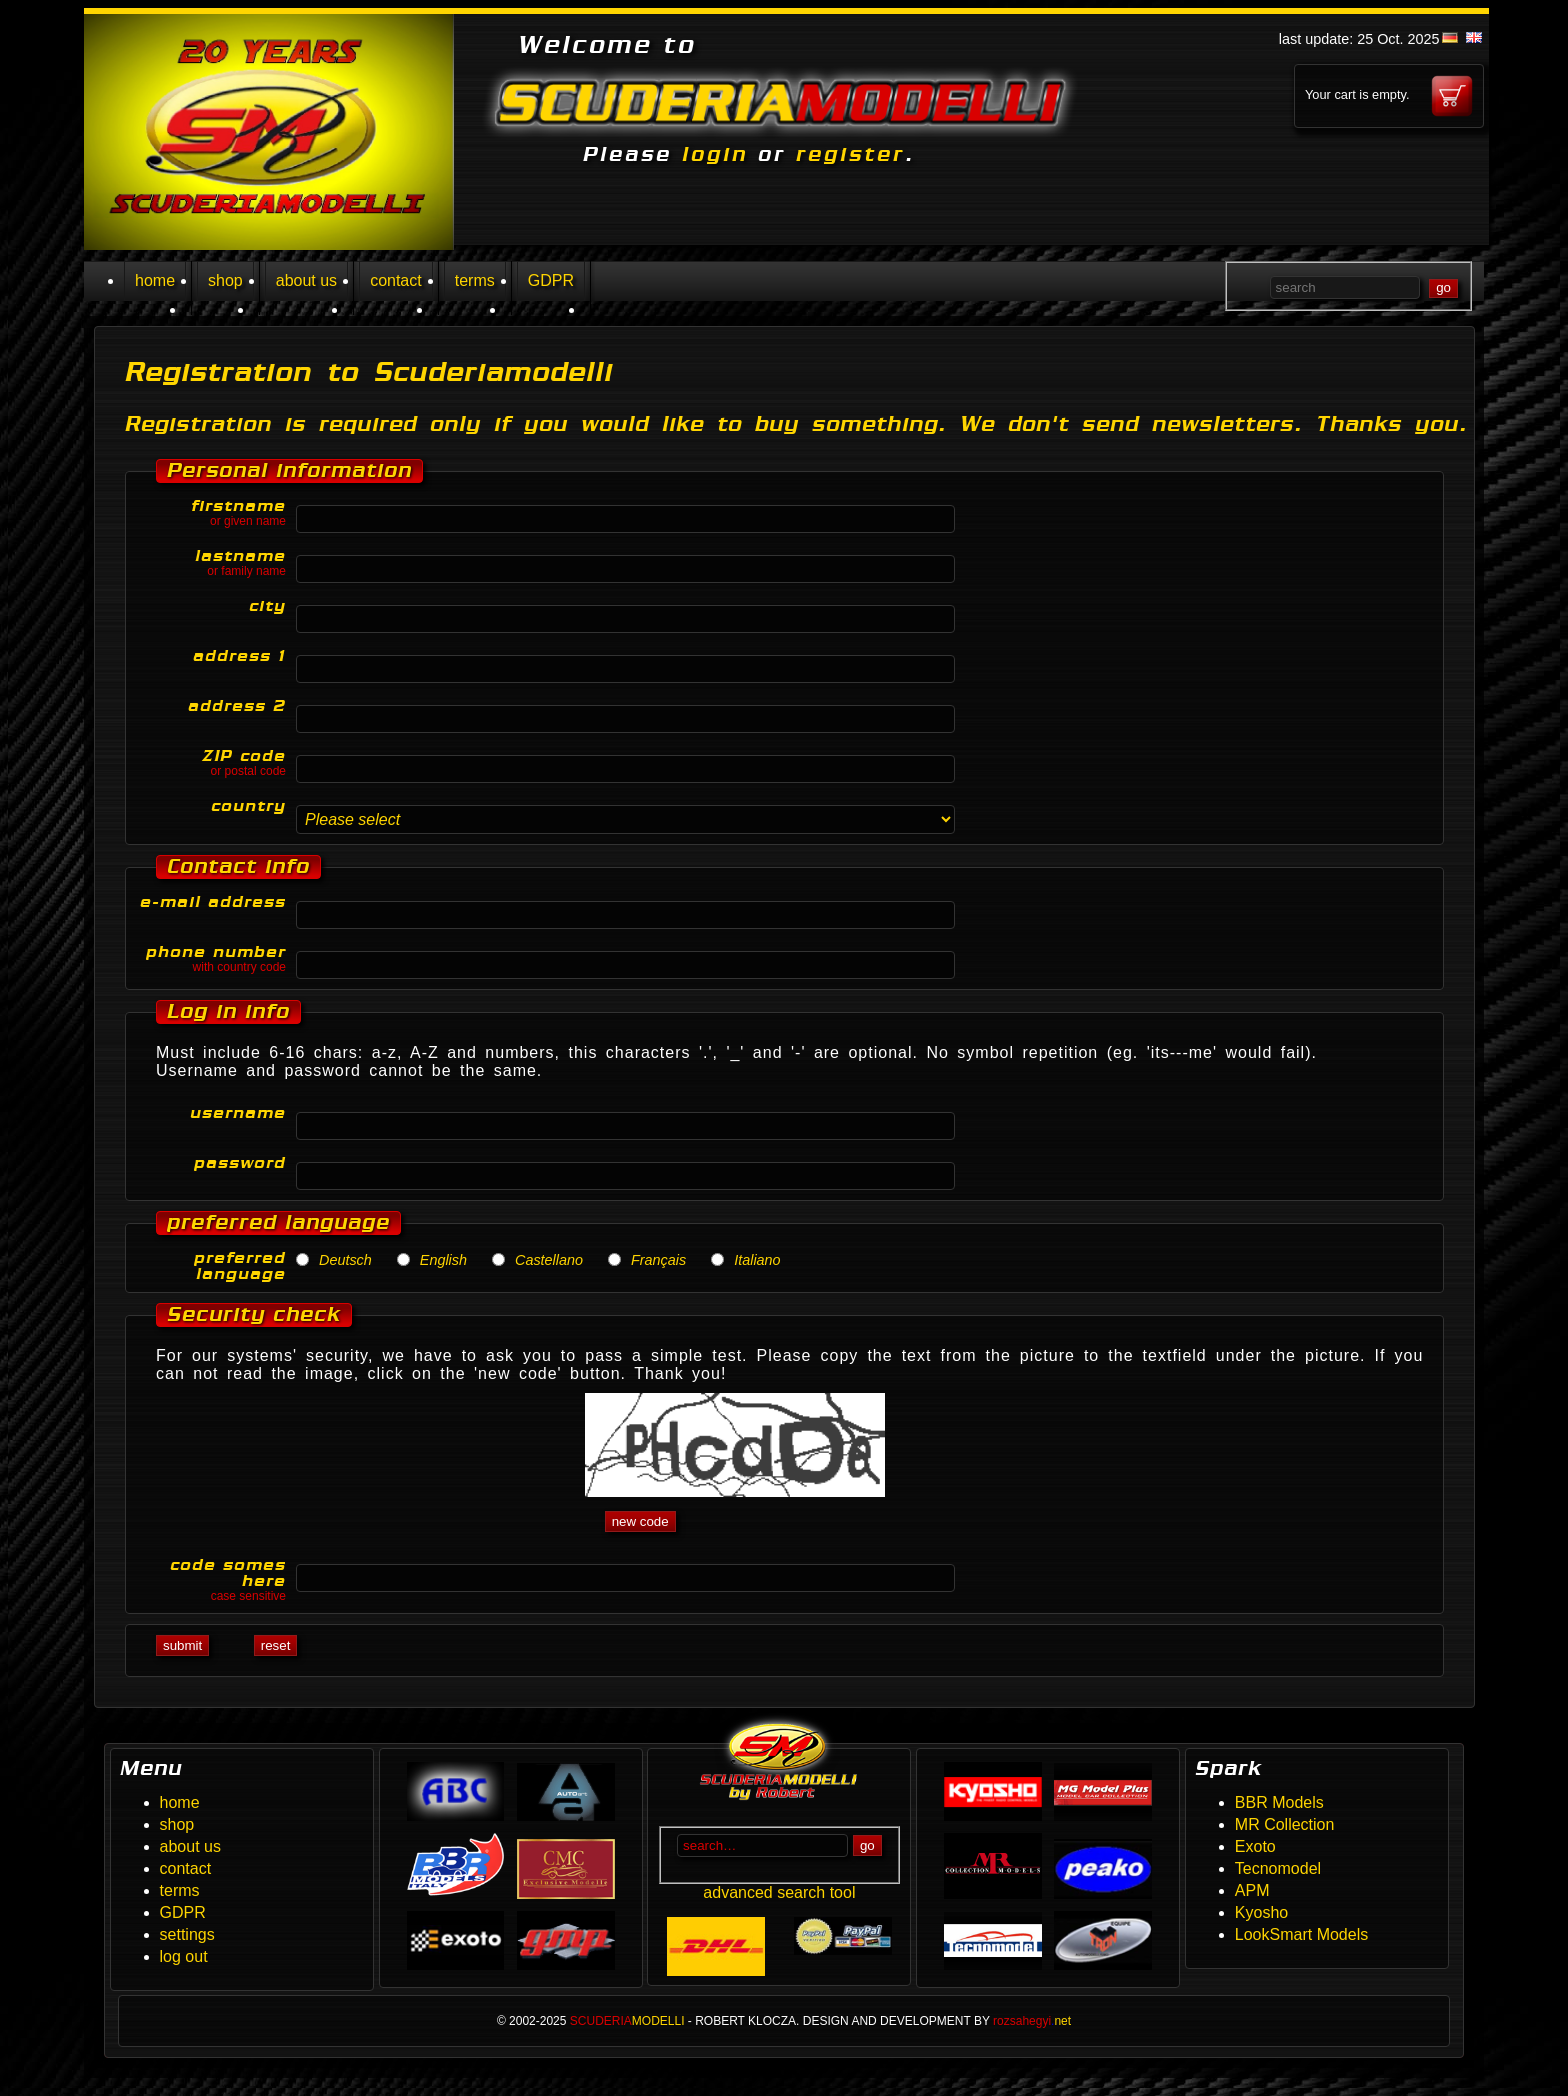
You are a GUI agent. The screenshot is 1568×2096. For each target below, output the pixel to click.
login (715, 154)
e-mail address (213, 902)
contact (396, 280)
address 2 (237, 706)
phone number (211, 959)
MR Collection (1285, 1824)
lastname (211, 563)
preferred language (240, 1266)
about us (306, 280)
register (850, 154)
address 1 (239, 656)
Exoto (1255, 1846)
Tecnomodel (1278, 1868)
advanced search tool (779, 1892)
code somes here (211, 1580)
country (248, 806)
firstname (211, 513)
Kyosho (1261, 1912)
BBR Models (1279, 1802)
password (240, 1163)
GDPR (551, 280)
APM (1252, 1890)
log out (184, 1956)
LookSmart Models (1301, 1934)
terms (475, 280)
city (267, 606)
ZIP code (211, 763)
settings (187, 1934)
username (238, 1113)
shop (225, 280)
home (155, 280)
